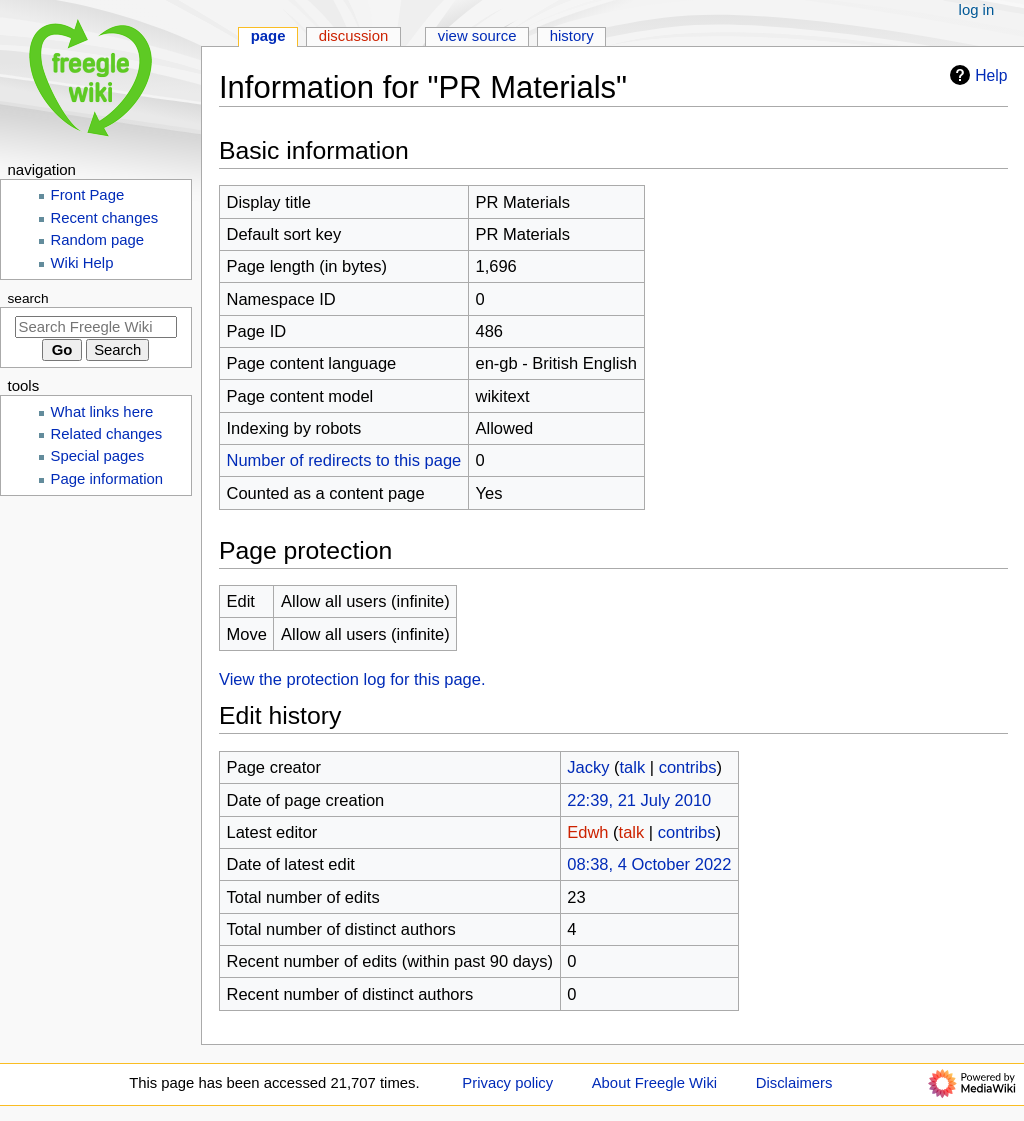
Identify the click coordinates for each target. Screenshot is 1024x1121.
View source (477, 36)
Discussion (354, 36)
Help (976, 75)
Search (28, 298)
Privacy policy (507, 1083)
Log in (977, 10)
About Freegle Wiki (654, 1083)
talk (632, 767)
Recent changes (105, 218)
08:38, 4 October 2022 (649, 864)
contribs (688, 767)
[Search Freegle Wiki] (96, 327)
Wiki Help (82, 263)
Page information (107, 479)
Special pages (98, 456)
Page (268, 36)
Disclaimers (794, 1083)
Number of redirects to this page (344, 460)
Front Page (88, 195)
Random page (98, 240)
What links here (102, 412)
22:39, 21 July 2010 (639, 800)
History (572, 36)
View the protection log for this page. (352, 679)
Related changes (107, 434)
